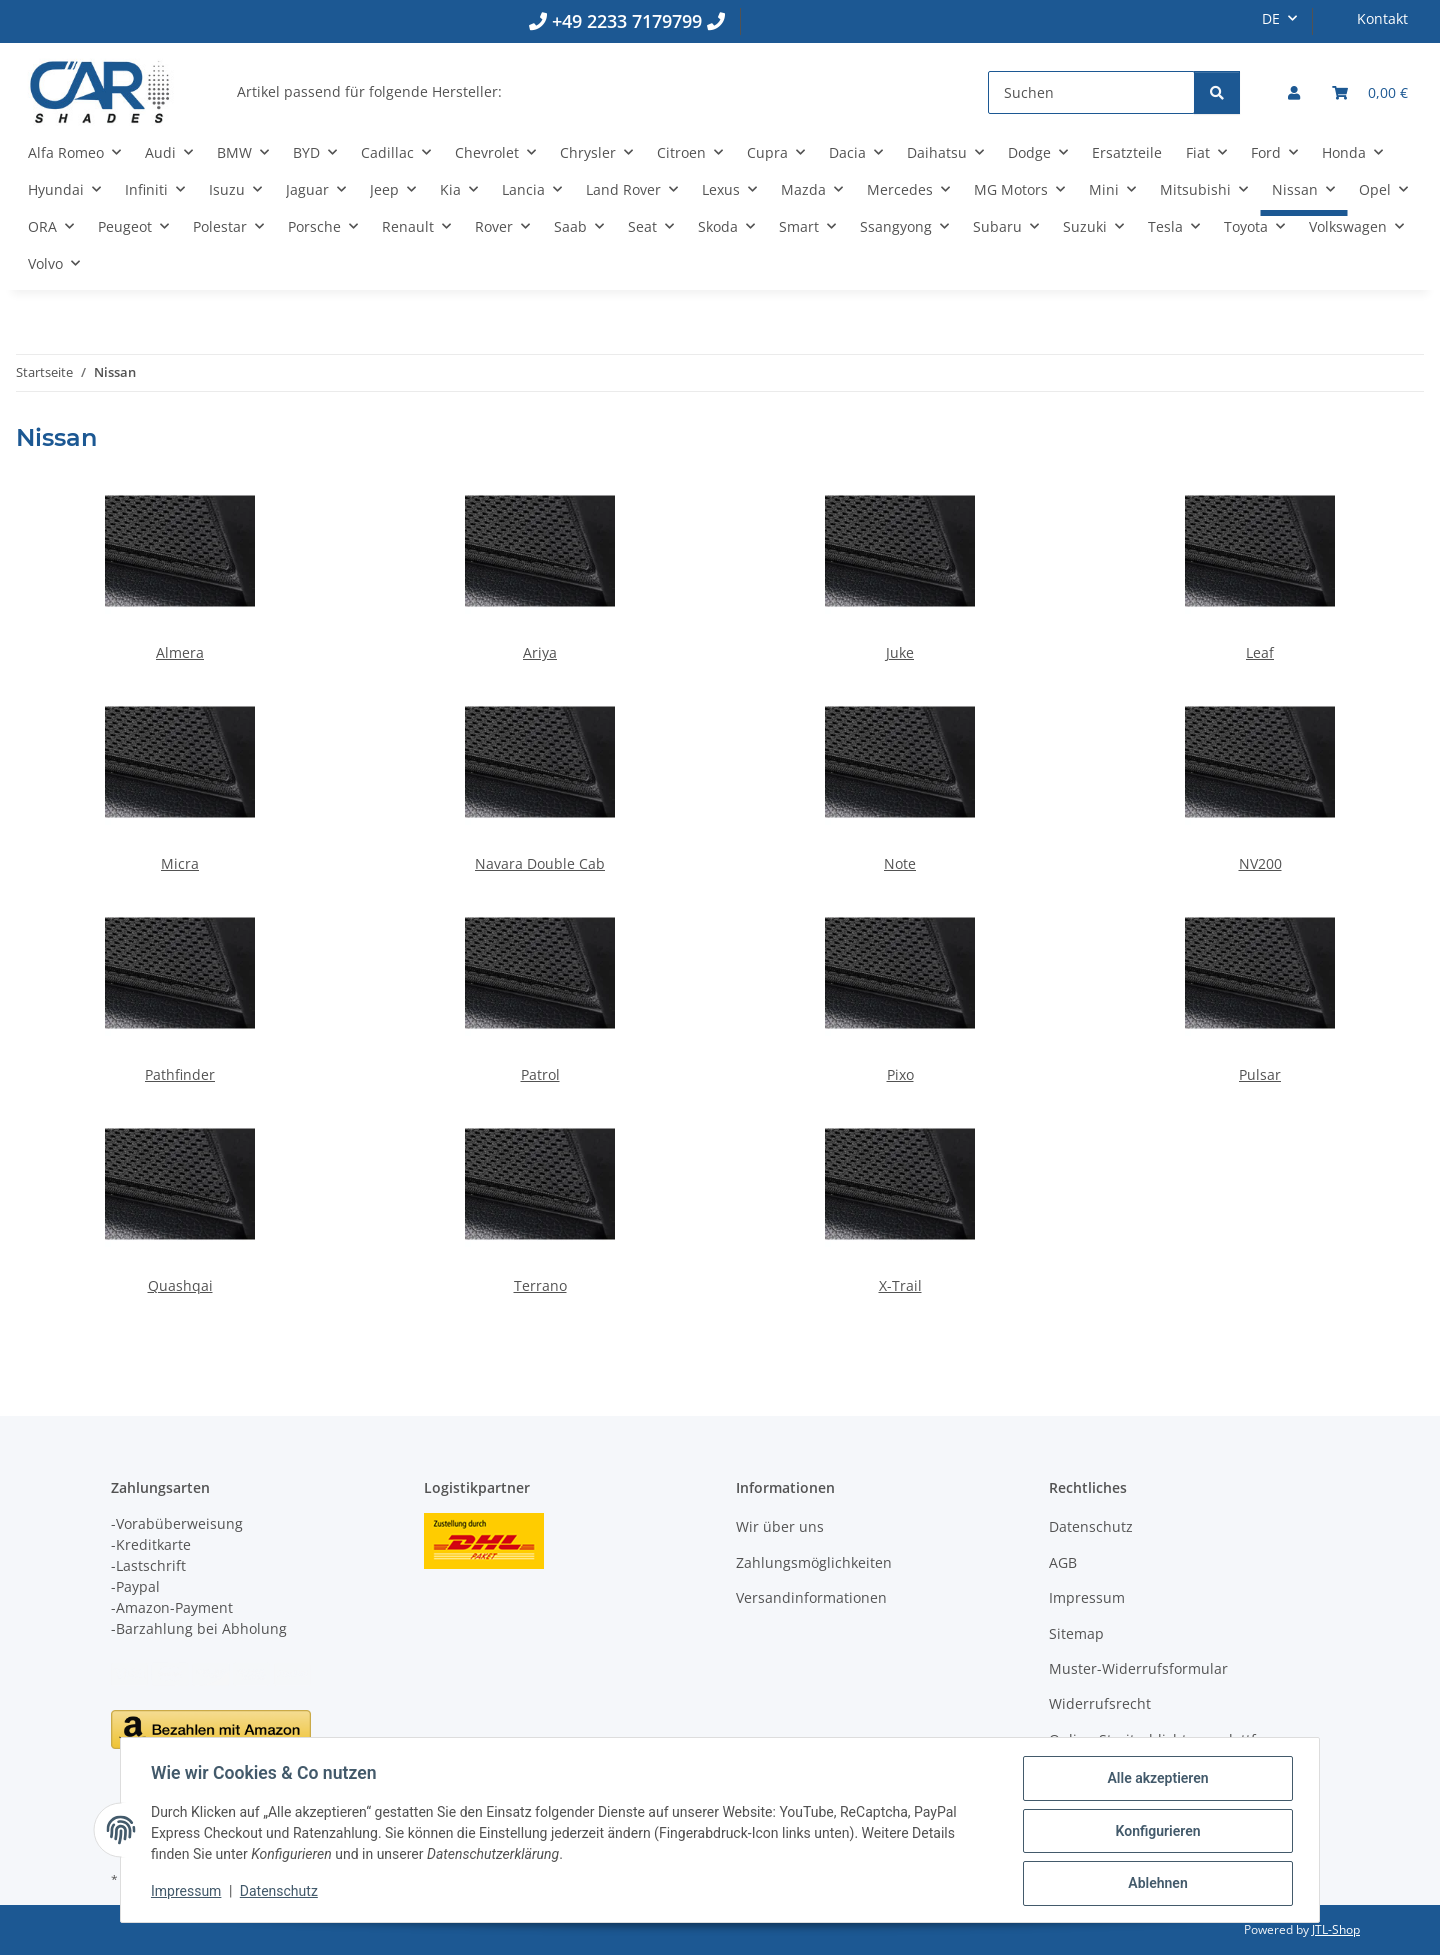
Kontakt (1382, 18)
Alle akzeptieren (1155, 1780)
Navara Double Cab (540, 863)
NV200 (1260, 863)
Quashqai (180, 1285)
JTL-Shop (1336, 1929)
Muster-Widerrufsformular (1138, 1668)
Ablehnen (1155, 1884)
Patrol (540, 1074)
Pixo (900, 1074)
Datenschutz (281, 1893)
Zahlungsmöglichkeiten (814, 1562)
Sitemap (1076, 1633)
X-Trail (900, 1285)
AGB (1063, 1562)
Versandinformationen (811, 1597)
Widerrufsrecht (1100, 1703)
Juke (900, 652)
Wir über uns (780, 1526)
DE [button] (1271, 18)
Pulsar (1260, 1074)
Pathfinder (180, 1074)
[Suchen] (1091, 92)
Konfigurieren (1155, 1832)
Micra (180, 863)
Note (900, 863)
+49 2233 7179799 (627, 21)
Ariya (540, 652)
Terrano (540, 1285)
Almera (180, 652)
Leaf (1260, 652)
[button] (1294, 92)
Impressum (188, 1893)
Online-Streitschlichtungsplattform (1166, 1739)
